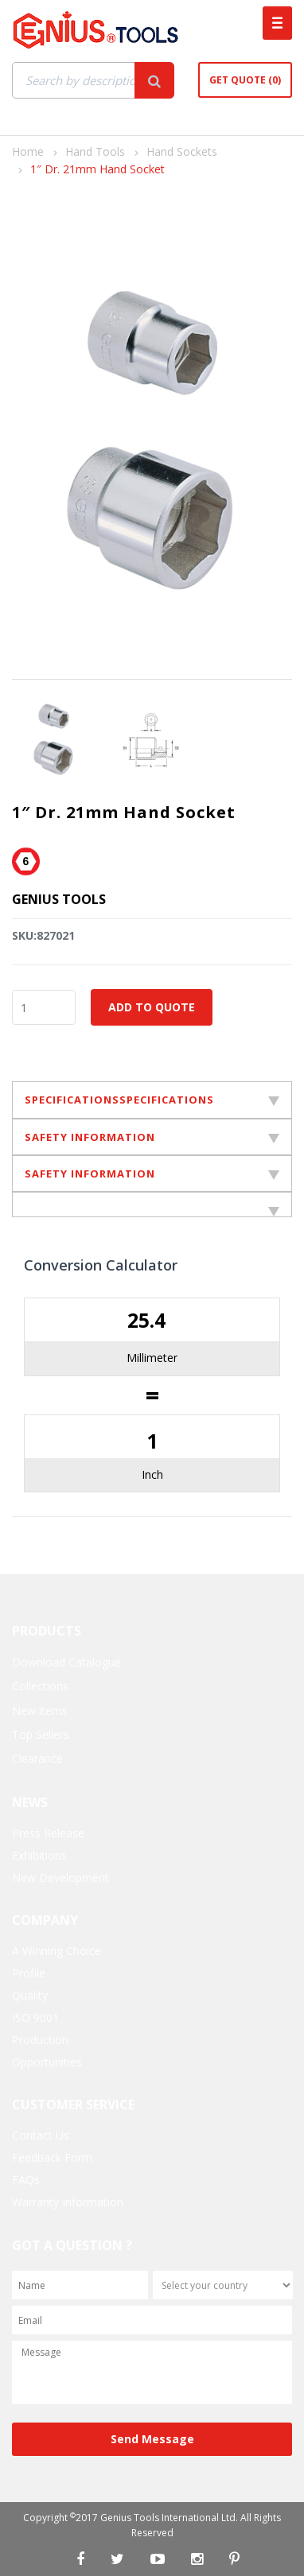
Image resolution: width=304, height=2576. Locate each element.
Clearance (37, 1758)
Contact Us (40, 2135)
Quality (30, 1995)
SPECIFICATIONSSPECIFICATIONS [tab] (152, 1099)
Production (40, 2039)
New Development (60, 1877)
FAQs (26, 2179)
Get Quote (245, 80)
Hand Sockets (181, 151)
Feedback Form (52, 2157)
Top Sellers (40, 1734)
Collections (40, 1685)
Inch (152, 1474)
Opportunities (47, 2062)
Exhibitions (39, 1855)
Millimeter (152, 1357)
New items (40, 1710)
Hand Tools (95, 151)
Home (28, 151)
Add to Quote (151, 1006)
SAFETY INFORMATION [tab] (152, 1137)
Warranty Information (67, 2201)
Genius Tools (59, 899)
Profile (28, 1972)
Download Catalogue (66, 1662)
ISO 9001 (35, 2017)
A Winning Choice (56, 1950)
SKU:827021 (43, 935)
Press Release (48, 1833)
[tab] (152, 1204)
